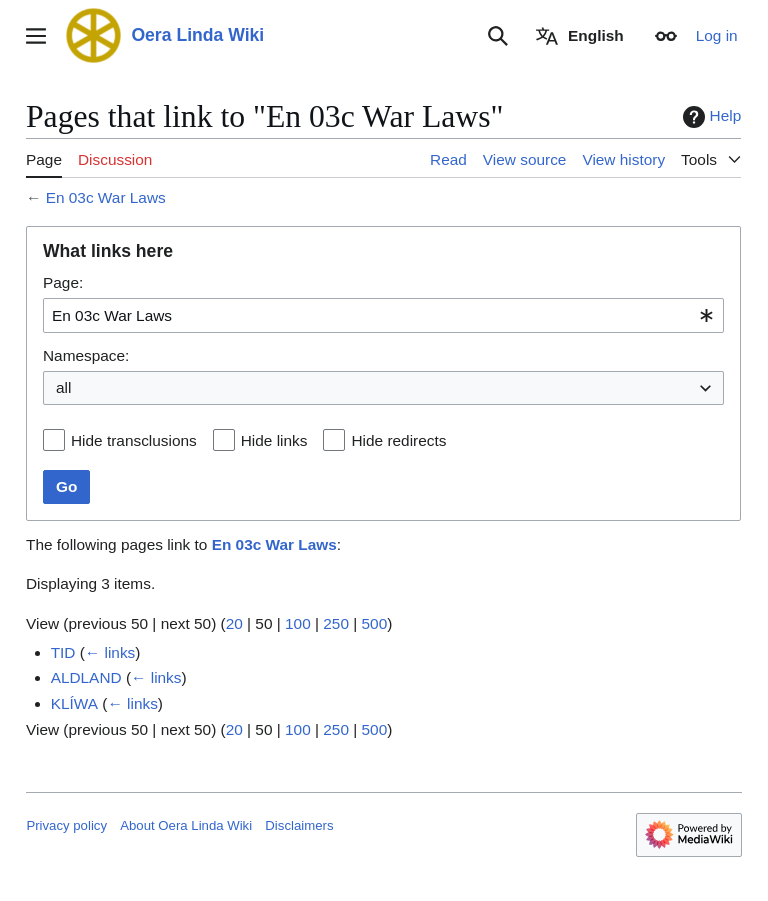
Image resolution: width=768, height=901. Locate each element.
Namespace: (86, 355)
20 (234, 623)
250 (337, 623)
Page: (63, 282)
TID (63, 652)
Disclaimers (299, 825)
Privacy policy (66, 825)
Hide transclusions (134, 440)
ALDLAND (86, 677)
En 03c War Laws (106, 197)
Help (710, 117)
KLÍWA (74, 703)
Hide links (274, 440)
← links (110, 652)
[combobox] (383, 315)
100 (298, 623)
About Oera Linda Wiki (186, 825)
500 (375, 623)
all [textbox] (63, 387)
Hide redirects (399, 440)
